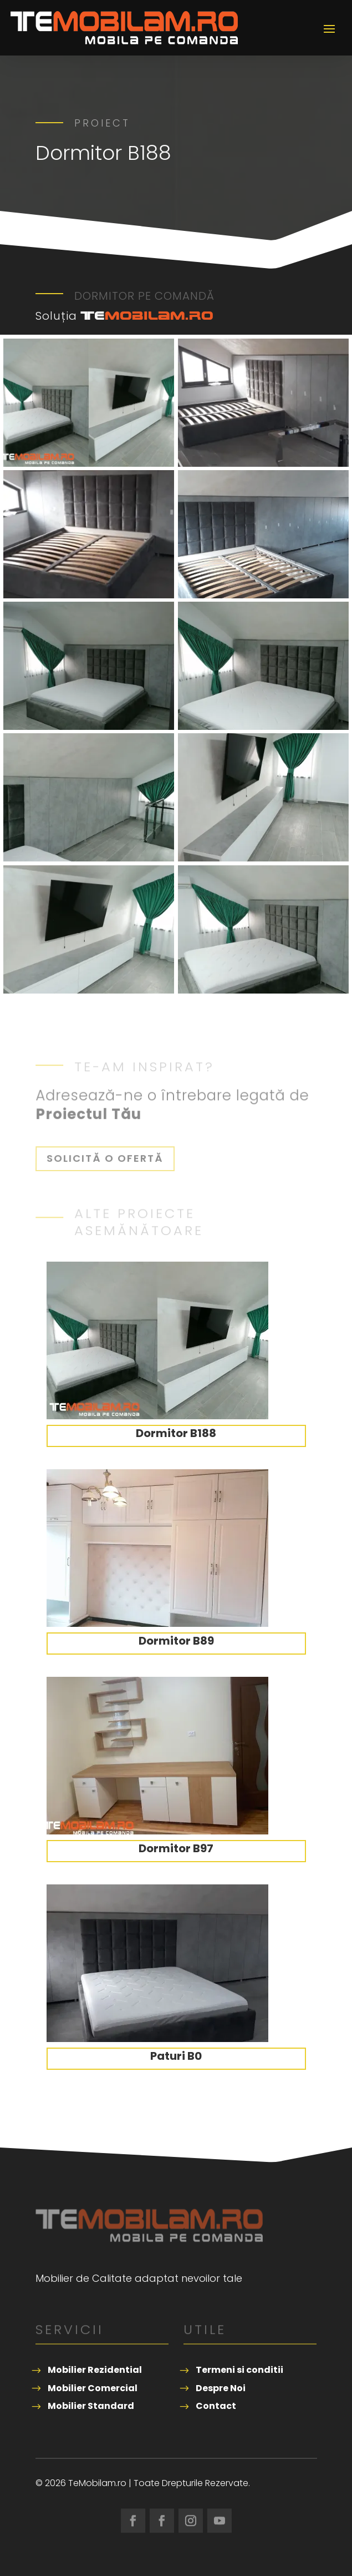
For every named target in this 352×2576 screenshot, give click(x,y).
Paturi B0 (176, 2056)
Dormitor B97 (176, 1848)
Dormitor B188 (176, 1433)
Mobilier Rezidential (95, 2369)
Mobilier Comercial (92, 2388)
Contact (216, 2405)
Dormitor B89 (176, 1641)
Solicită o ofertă (105, 1158)
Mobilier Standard (91, 2405)
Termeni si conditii (239, 2369)
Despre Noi (221, 2388)
